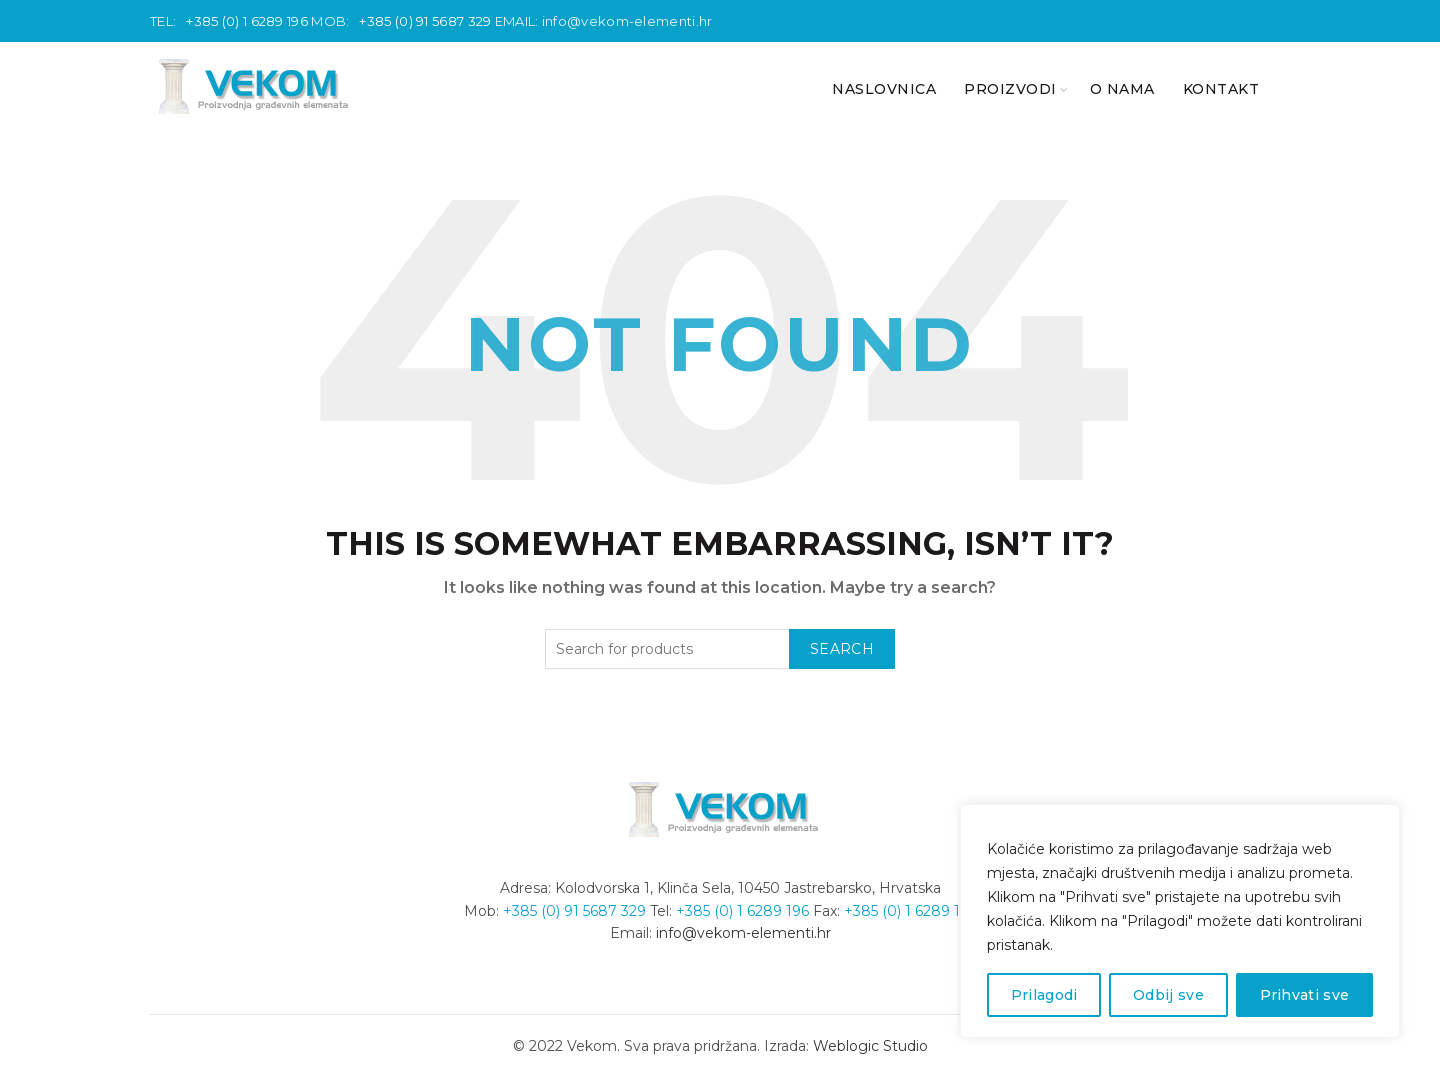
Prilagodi (1044, 995)
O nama (1122, 89)
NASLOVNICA (884, 89)
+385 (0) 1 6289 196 (247, 21)
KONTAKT (1221, 89)
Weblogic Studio (870, 1046)
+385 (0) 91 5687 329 (425, 21)
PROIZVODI (1010, 89)
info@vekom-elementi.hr (627, 21)
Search (842, 649)
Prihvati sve (1305, 995)
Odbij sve (1168, 995)
